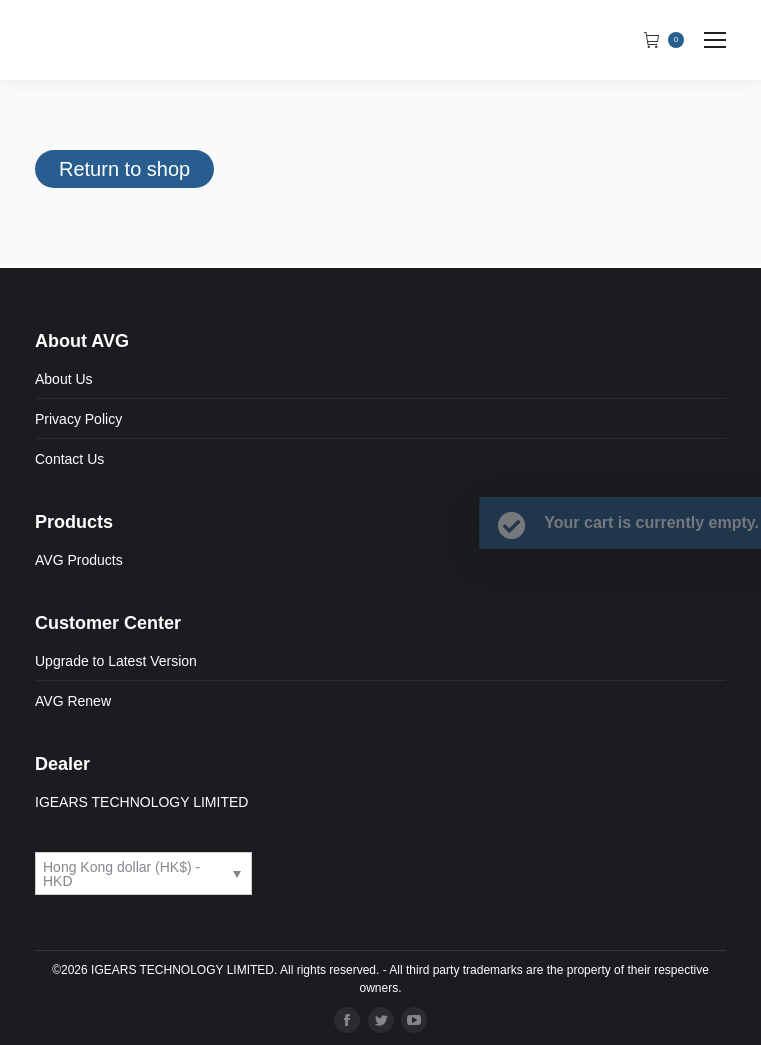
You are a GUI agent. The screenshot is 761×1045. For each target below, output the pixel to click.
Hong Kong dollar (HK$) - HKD (121, 874)
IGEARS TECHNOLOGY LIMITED (141, 802)
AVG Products (79, 560)
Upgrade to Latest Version (116, 661)
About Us (64, 379)
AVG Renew (73, 701)
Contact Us (69, 459)
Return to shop (124, 169)
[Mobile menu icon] (715, 40)
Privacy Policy (78, 419)
